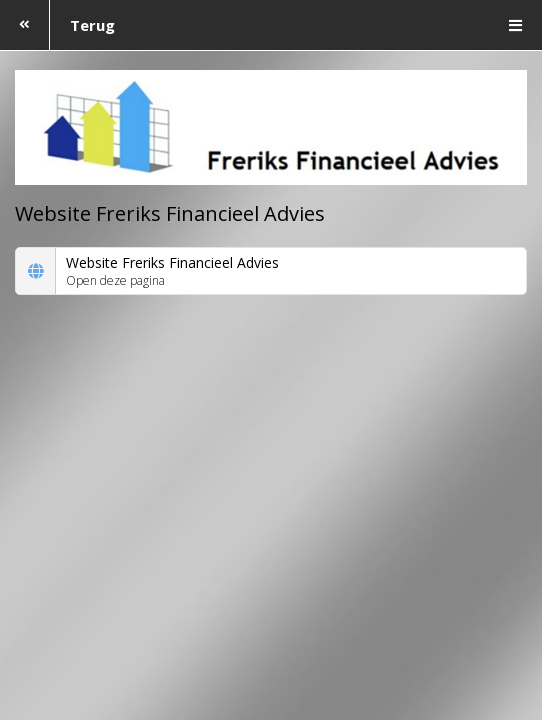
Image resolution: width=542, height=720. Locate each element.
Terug (57, 25)
